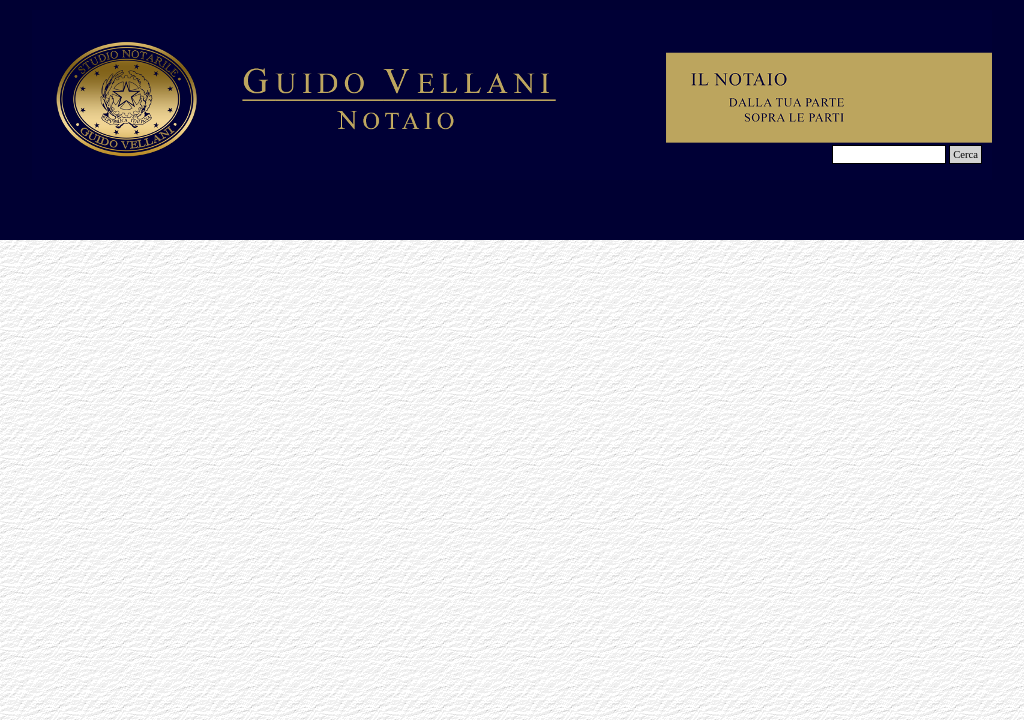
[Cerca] (889, 154)
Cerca (965, 154)
